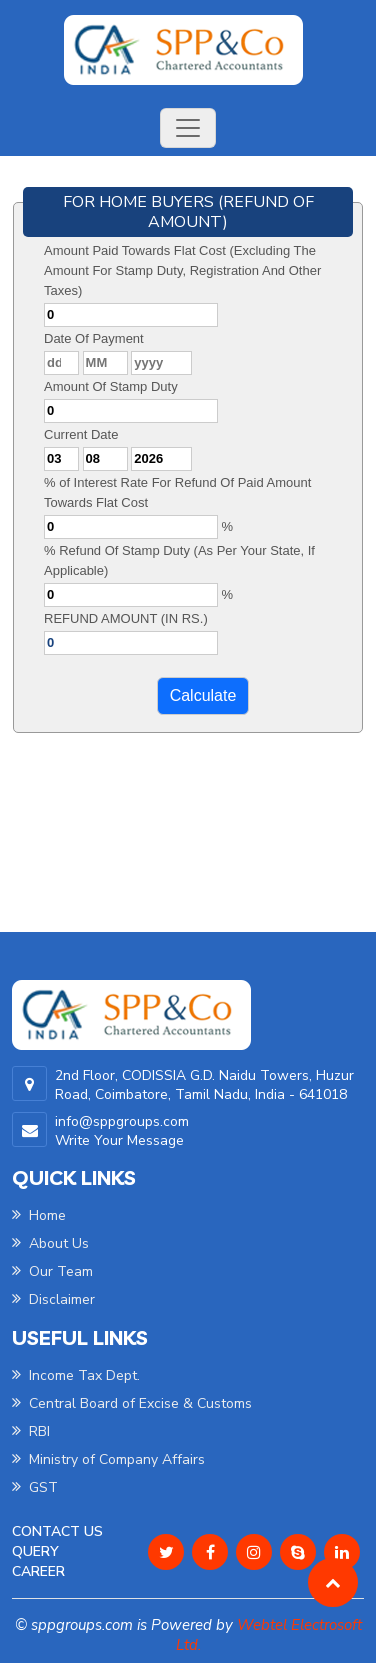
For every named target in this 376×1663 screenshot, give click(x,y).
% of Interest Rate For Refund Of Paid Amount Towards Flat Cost (177, 492)
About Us (50, 1243)
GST (35, 1487)
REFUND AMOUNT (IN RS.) (126, 618)
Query (35, 1551)
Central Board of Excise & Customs (132, 1403)
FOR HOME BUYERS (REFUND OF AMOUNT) (188, 212)
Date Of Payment (94, 338)
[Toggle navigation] (188, 128)
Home (39, 1215)
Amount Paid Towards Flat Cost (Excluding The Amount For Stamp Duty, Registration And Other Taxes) (182, 270)
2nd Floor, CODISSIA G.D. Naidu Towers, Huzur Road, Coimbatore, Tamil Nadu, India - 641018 (204, 1085)
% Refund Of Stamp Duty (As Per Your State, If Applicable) (179, 560)
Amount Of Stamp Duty (111, 386)
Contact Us (57, 1531)
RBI (31, 1431)
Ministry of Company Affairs (108, 1459)
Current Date (81, 434)
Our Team (52, 1271)
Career (38, 1571)
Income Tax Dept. (76, 1375)
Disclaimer (53, 1299)
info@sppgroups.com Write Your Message (122, 1131)
